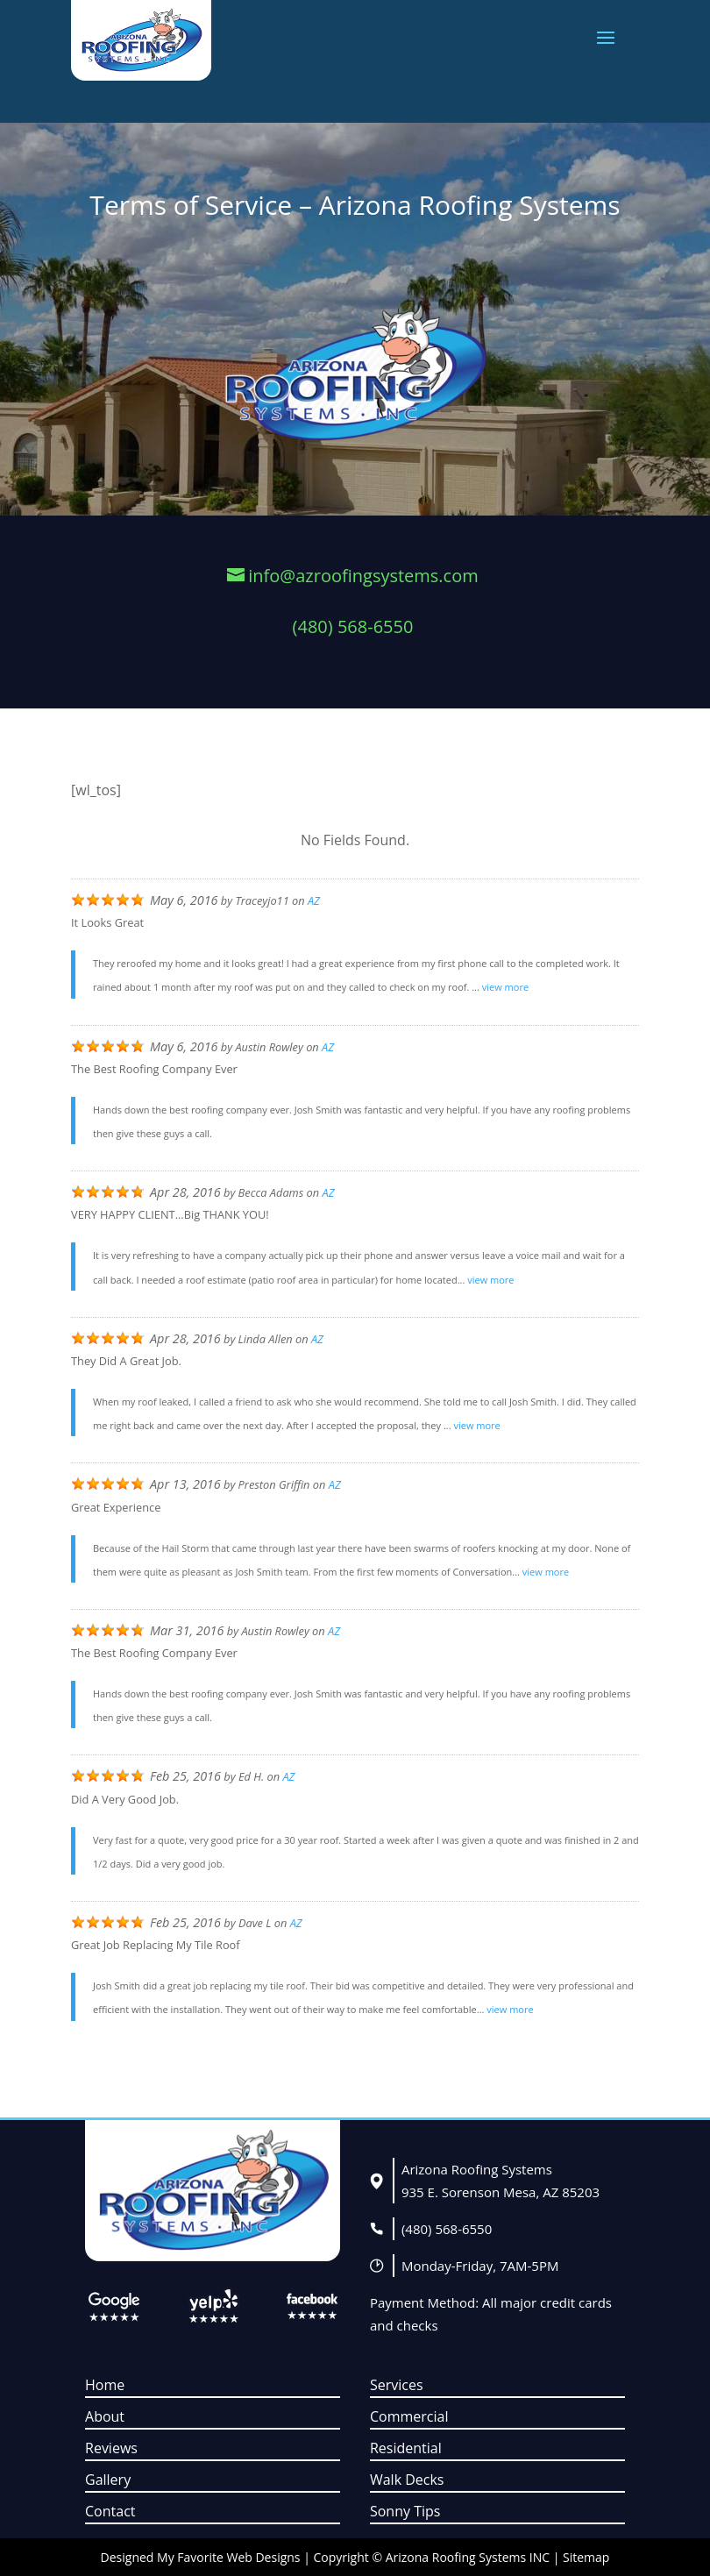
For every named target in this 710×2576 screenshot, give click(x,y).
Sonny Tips (405, 2511)
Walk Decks (407, 2479)
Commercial (409, 2416)
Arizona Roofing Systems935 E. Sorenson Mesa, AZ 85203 (500, 2180)
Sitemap (586, 2557)
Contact (110, 2511)
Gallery (108, 2479)
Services (396, 2385)
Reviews (111, 2448)
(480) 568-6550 (446, 2229)
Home (104, 2385)
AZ (314, 900)
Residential (406, 2448)
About (104, 2416)
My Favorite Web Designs (228, 2557)
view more (505, 986)
